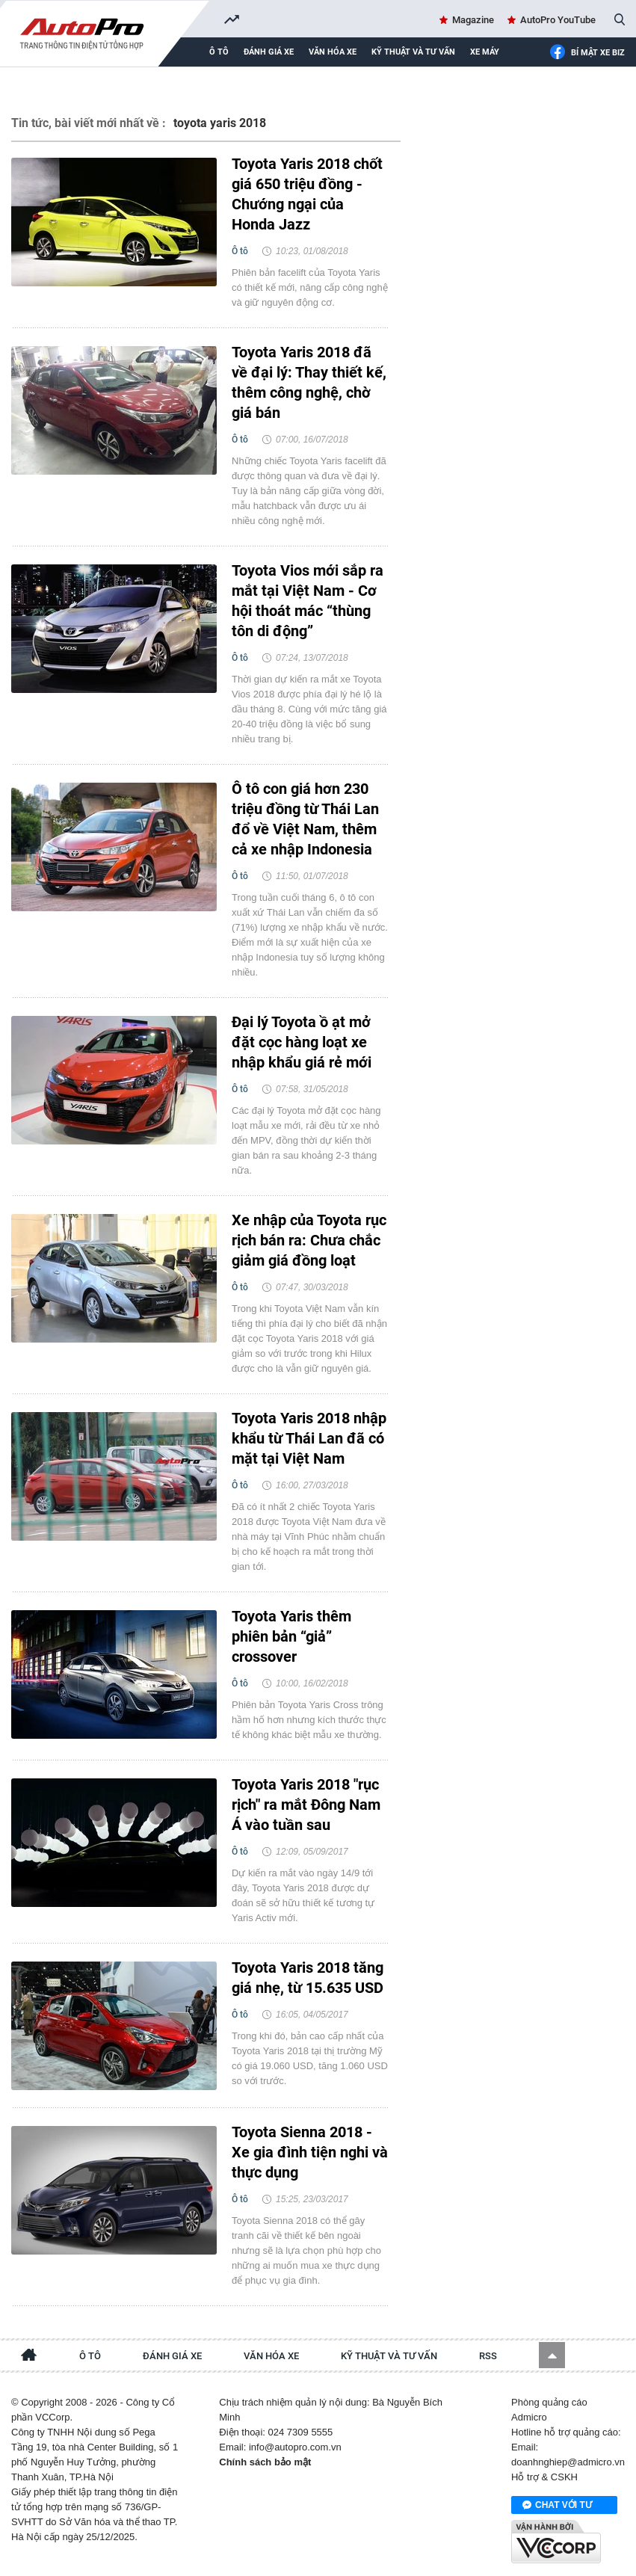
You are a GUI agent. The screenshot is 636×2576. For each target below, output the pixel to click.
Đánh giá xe (269, 52)
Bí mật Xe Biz (587, 53)
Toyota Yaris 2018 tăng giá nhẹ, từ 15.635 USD (307, 1978)
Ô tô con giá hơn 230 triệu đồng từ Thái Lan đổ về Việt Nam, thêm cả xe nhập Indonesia (305, 819)
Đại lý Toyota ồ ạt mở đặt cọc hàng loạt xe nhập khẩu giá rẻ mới (301, 1042)
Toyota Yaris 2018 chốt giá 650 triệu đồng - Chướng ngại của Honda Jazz (307, 194)
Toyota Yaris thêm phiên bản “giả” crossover (291, 1636)
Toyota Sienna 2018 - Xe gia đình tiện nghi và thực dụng (310, 2152)
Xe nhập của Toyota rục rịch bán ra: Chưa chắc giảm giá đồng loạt (309, 1240)
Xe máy (484, 52)
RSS (488, 2355)
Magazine (473, 19)
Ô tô (219, 52)
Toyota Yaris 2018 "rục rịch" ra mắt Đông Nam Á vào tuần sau (306, 1804)
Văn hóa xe (332, 52)
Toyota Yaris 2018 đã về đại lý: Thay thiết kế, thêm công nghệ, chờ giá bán (309, 382)
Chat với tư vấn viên (557, 2506)
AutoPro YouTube (558, 19)
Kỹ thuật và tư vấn (413, 52)
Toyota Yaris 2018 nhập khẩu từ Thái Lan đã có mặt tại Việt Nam (309, 1438)
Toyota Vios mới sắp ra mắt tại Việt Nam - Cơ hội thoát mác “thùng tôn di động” (307, 600)
